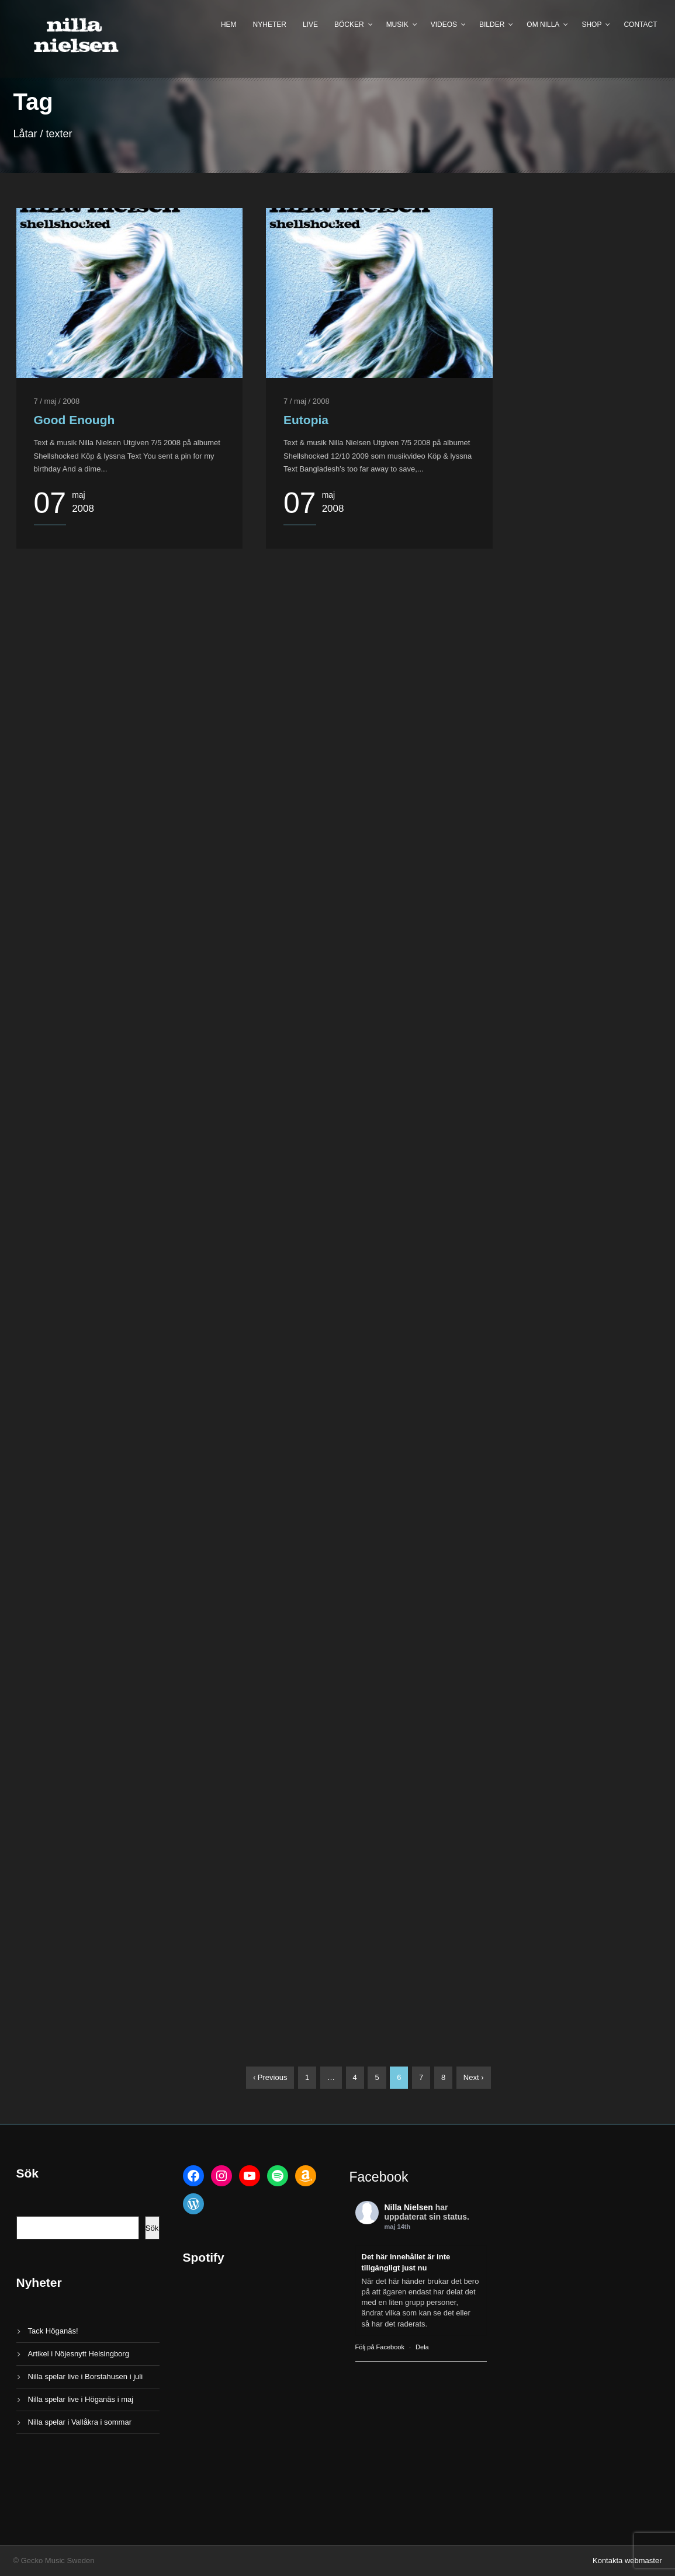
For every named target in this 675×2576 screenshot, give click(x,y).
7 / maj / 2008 (57, 401)
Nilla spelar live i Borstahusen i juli (85, 2376)
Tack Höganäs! (53, 2331)
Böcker (349, 24)
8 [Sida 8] (443, 2077)
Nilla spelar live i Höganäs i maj (81, 2399)
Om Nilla (543, 24)
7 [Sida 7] (421, 2077)
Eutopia (305, 420)
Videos (444, 24)
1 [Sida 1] (307, 2077)
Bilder (491, 24)
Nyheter (269, 24)
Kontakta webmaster (627, 2560)
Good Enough (74, 420)
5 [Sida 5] (377, 2077)
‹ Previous (270, 2077)
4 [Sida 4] (355, 2077)
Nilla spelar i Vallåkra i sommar (79, 2422)
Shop (591, 24)
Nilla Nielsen (409, 2207)
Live (310, 24)
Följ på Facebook (379, 2346)
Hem (229, 24)
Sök (152, 2228)
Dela (422, 2346)
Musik (397, 24)
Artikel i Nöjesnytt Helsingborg (78, 2353)
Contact (640, 24)
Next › (473, 2077)
